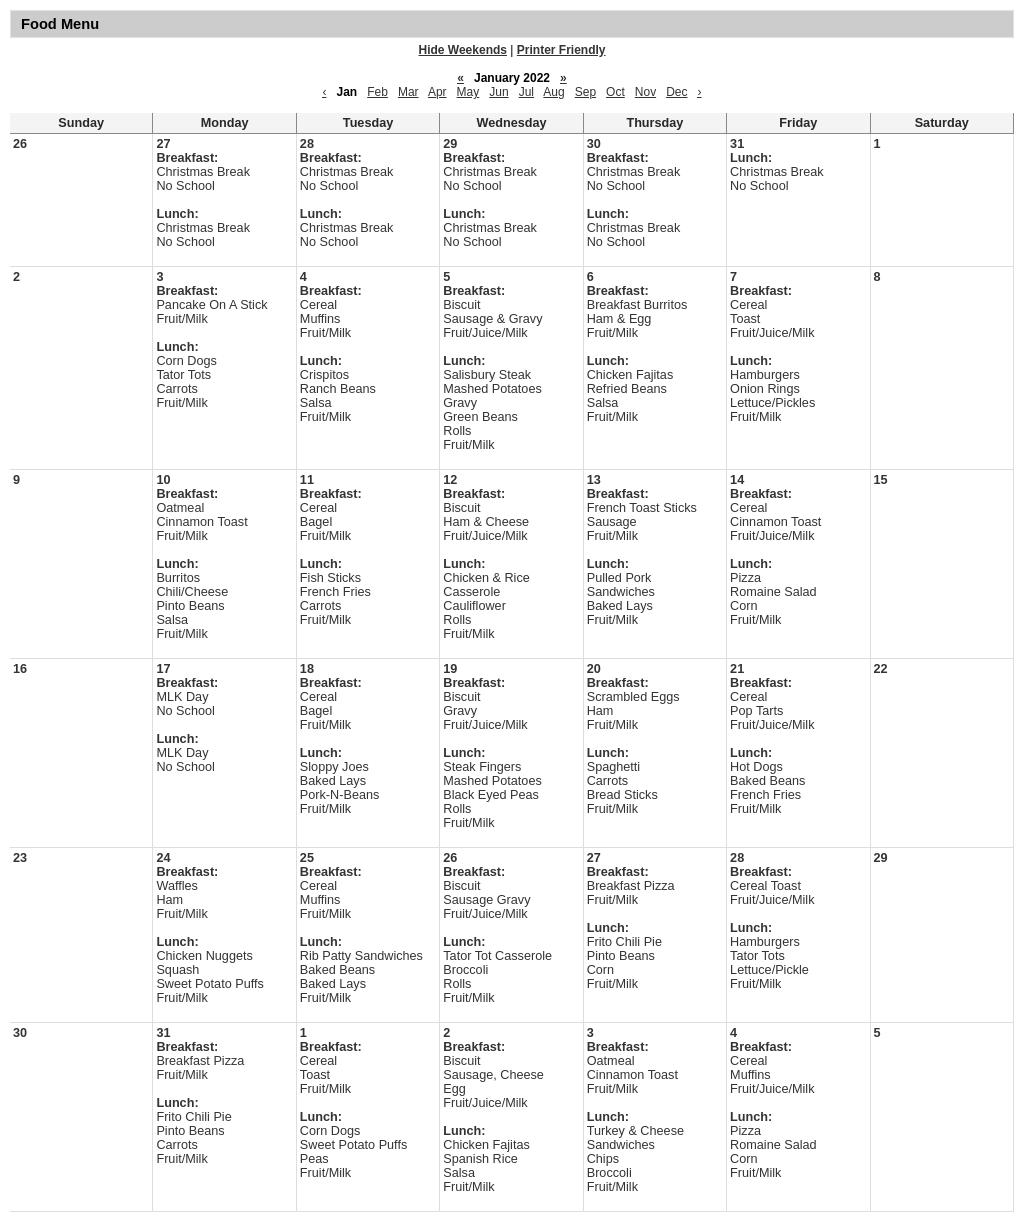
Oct (615, 92)
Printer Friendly (561, 50)
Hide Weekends (463, 50)
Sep (585, 92)
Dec (676, 92)
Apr (437, 92)
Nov (645, 92)
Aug (553, 92)
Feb (377, 92)
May (468, 92)
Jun (498, 92)
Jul (526, 92)
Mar (408, 92)
